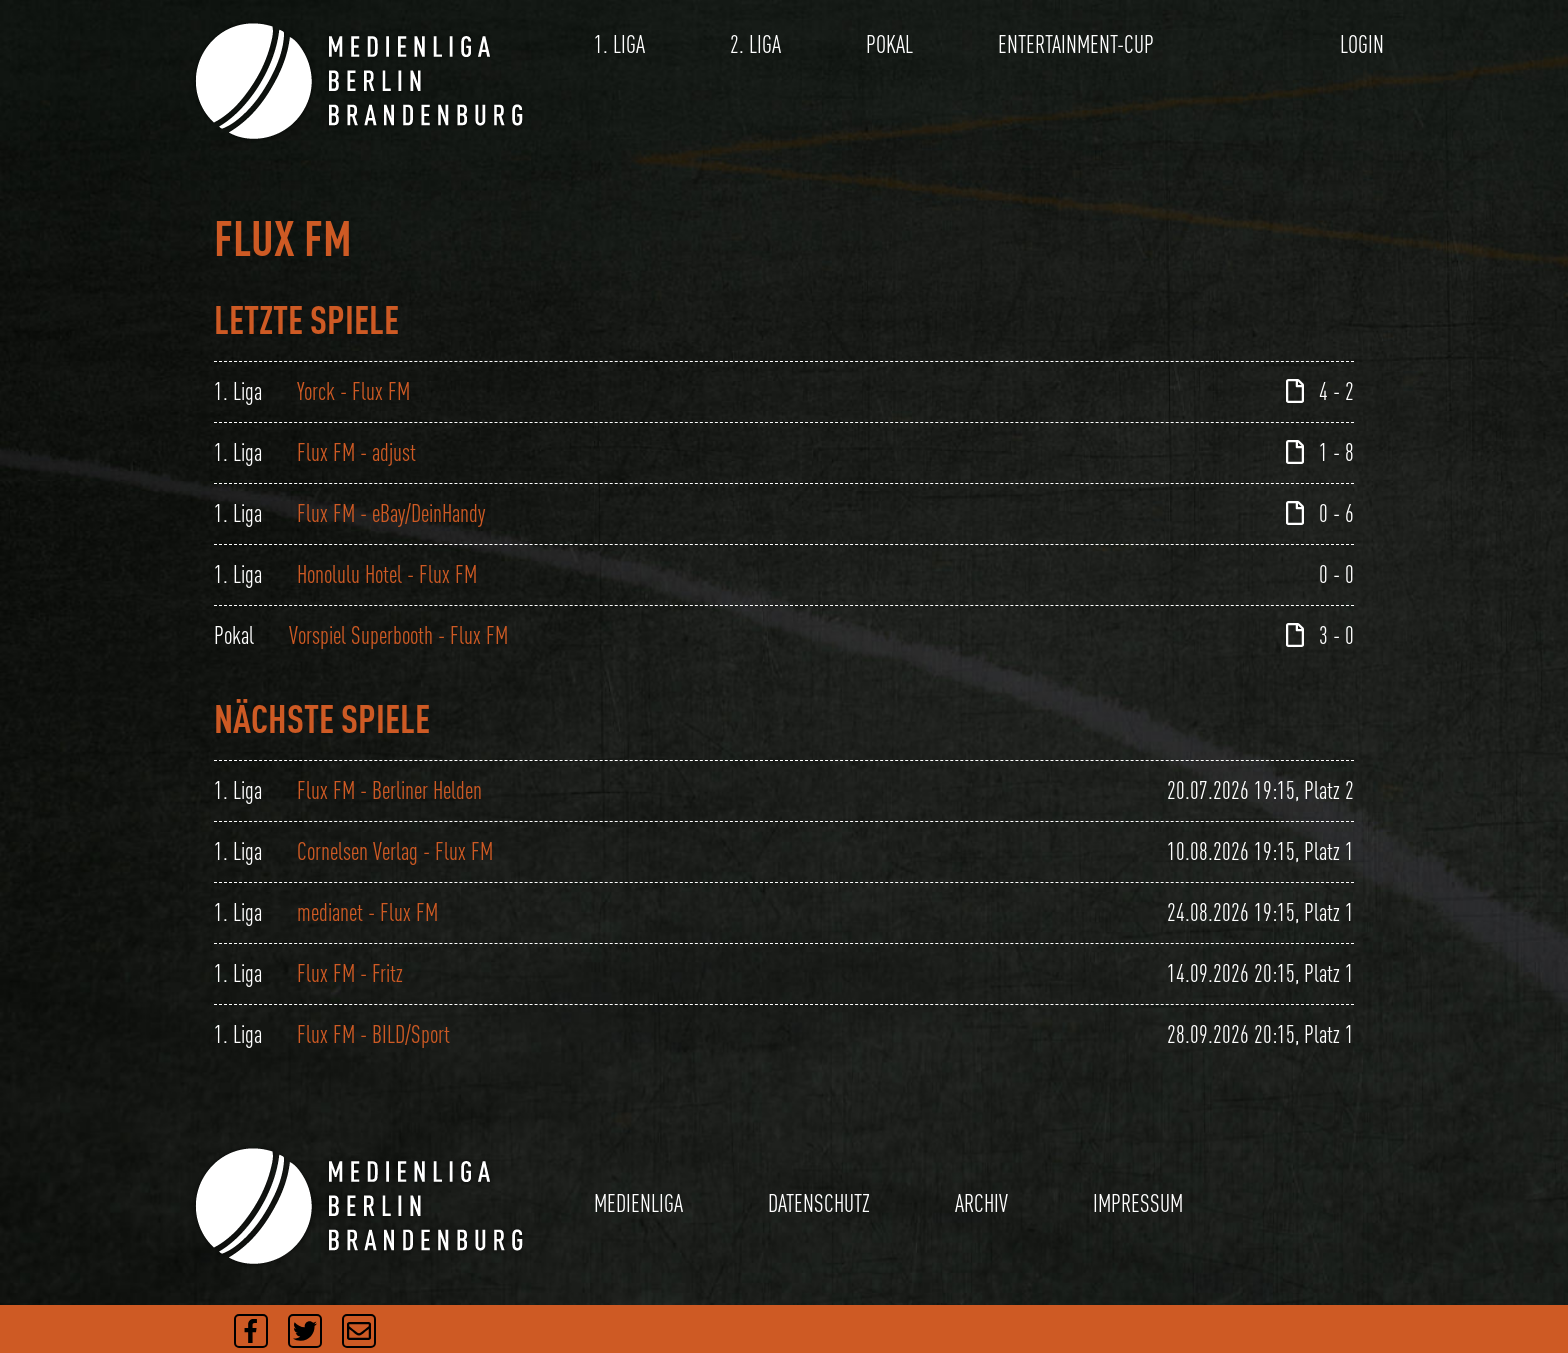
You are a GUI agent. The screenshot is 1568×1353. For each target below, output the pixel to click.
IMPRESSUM (1138, 1203)
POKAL (889, 44)
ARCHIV (981, 1203)
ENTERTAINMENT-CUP (1076, 44)
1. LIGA (619, 44)
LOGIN (1362, 44)
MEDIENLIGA (638, 1203)
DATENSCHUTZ (819, 1203)
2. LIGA (755, 44)
